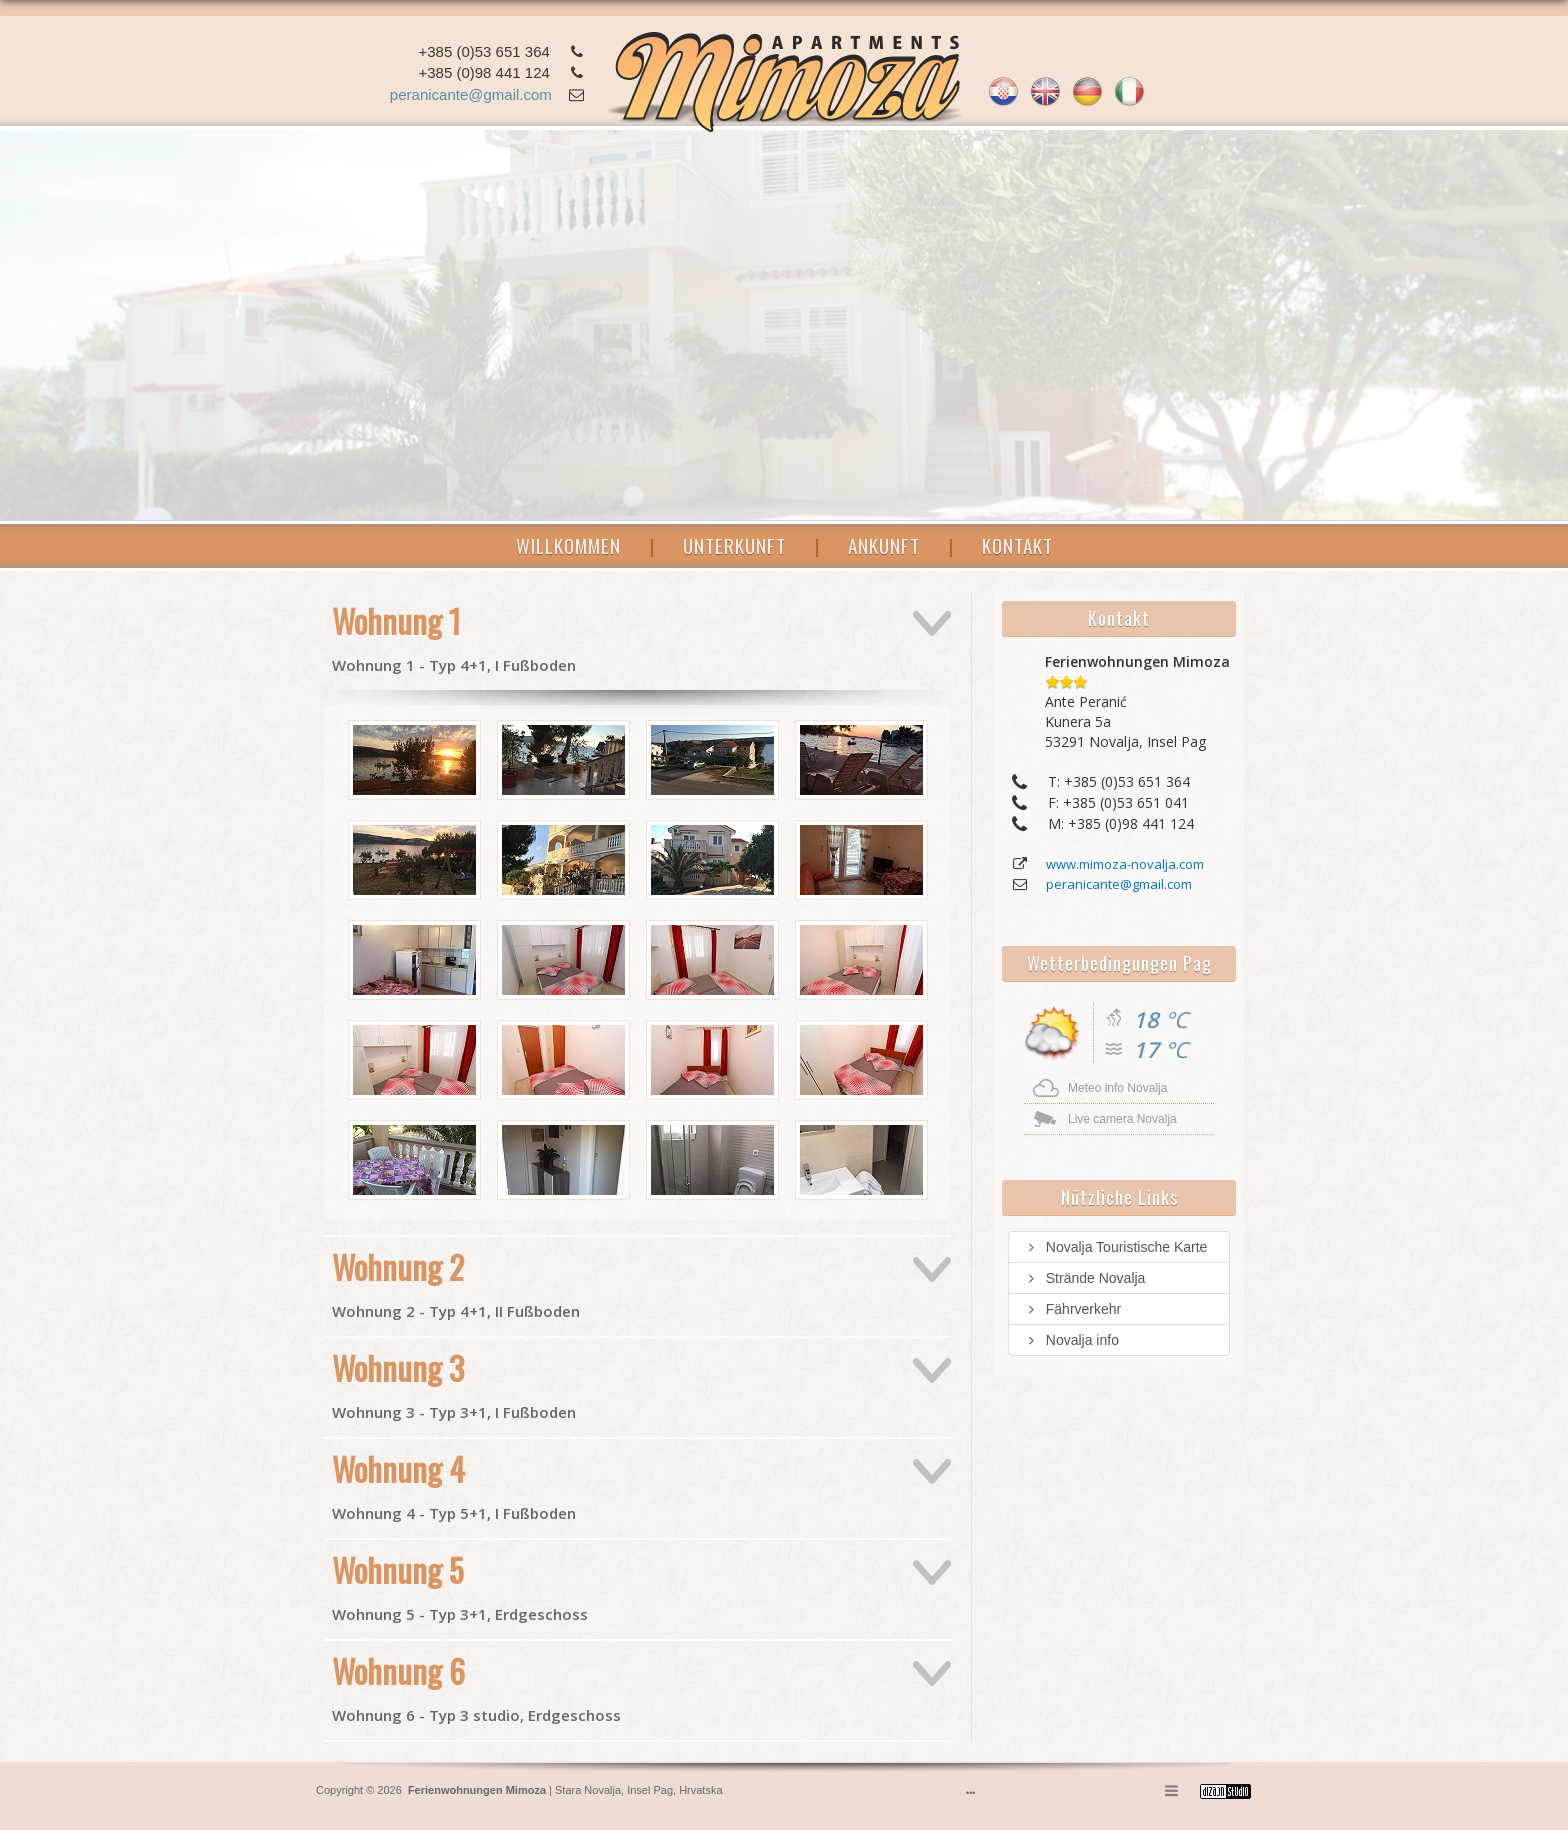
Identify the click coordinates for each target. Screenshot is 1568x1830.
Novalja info (1071, 1340)
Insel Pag (650, 1790)
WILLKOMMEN (568, 545)
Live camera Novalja (1122, 1119)
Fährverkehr (1072, 1309)
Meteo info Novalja (1117, 1088)
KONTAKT (1017, 545)
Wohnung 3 (454, 1383)
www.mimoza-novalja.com (1125, 864)
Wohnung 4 (454, 1484)
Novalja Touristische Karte (1115, 1247)
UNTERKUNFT (734, 545)
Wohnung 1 (454, 636)
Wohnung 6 (476, 1686)
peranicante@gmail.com (471, 94)
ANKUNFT (884, 545)
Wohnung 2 (456, 1282)
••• (970, 1793)
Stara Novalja (586, 1790)
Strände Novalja (1084, 1278)
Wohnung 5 (460, 1585)
